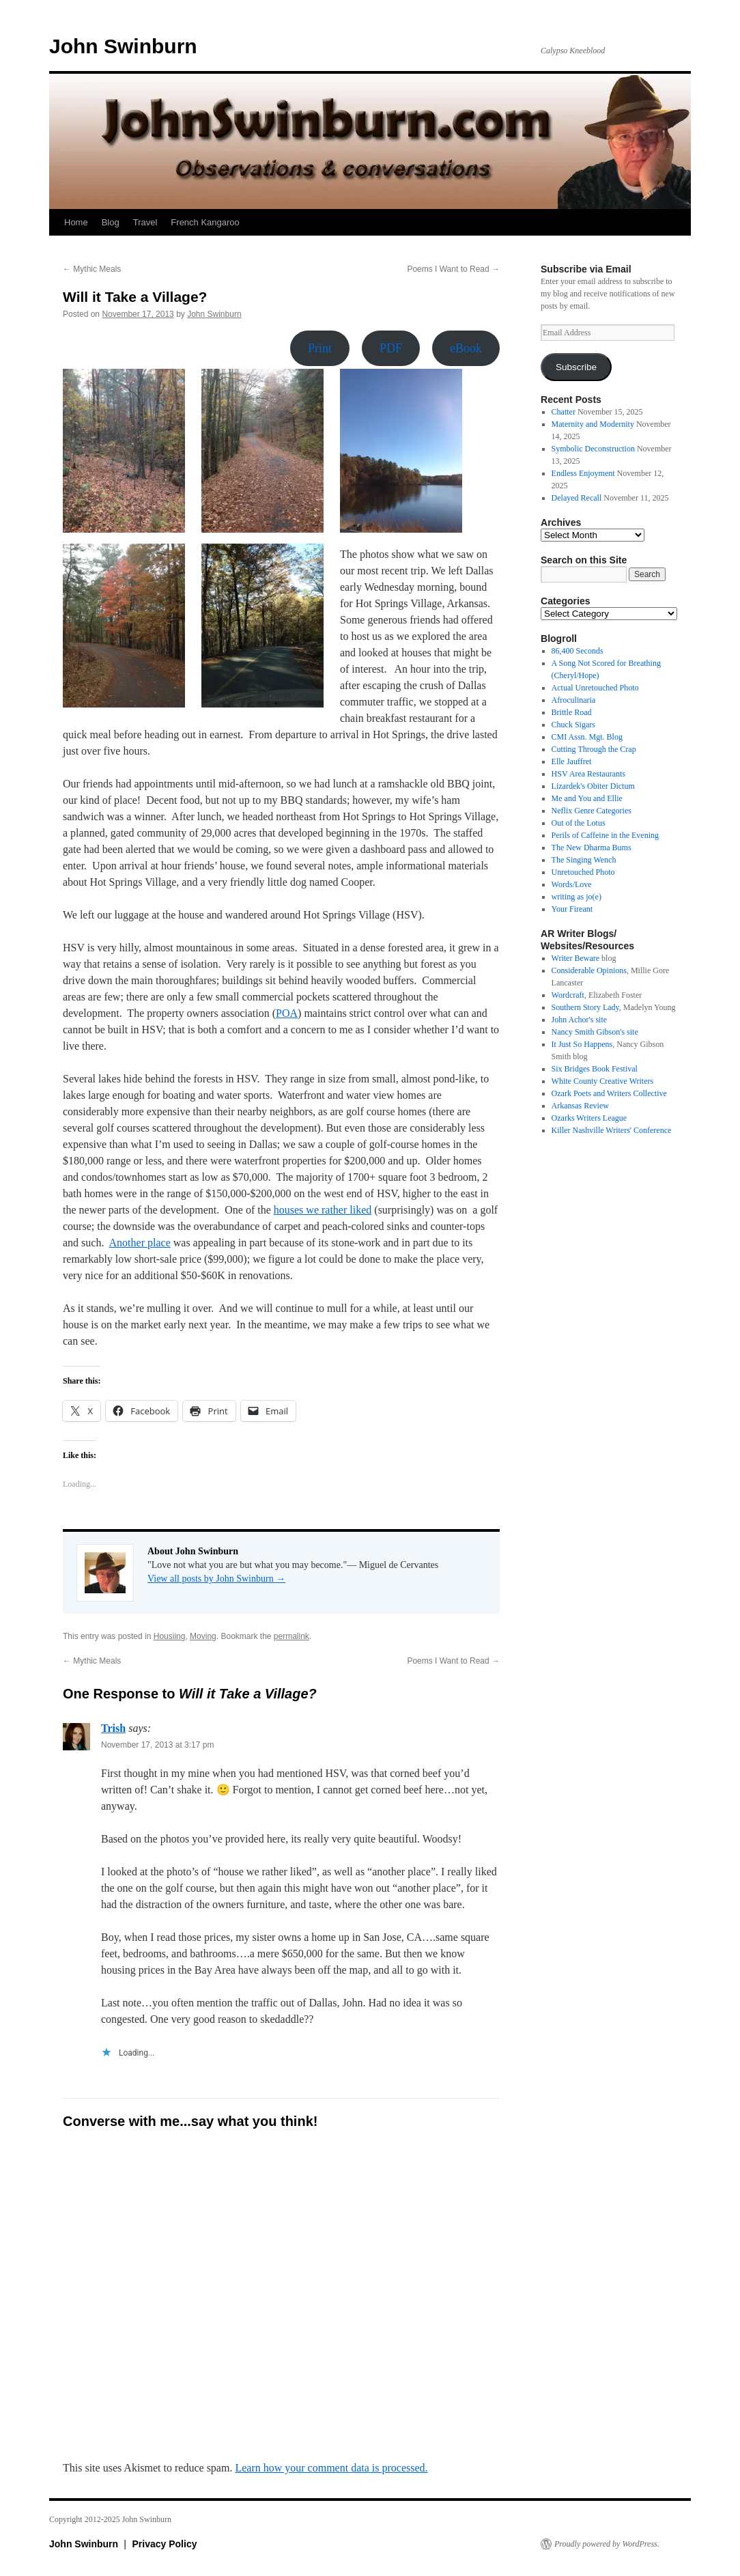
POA (287, 1013)
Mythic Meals (92, 269)
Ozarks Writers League (589, 1118)
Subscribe (576, 367)
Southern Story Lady (585, 1007)
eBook (466, 348)
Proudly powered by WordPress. (606, 2544)
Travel (145, 222)
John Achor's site (580, 1019)
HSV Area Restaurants (588, 774)
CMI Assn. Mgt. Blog (587, 737)
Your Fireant (572, 909)
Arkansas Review (580, 1105)
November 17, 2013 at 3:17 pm (157, 1745)
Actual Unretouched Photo (595, 687)
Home (76, 222)
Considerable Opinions (589, 970)
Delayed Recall (577, 498)
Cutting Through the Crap (594, 749)
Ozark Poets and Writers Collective (609, 1093)
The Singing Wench (584, 860)
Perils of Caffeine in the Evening (605, 835)
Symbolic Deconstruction (593, 448)
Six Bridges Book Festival (595, 1069)
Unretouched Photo (583, 872)
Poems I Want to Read (453, 269)
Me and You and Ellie (587, 798)
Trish (113, 1728)
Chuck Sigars (573, 724)
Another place (140, 1242)
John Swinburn (123, 46)
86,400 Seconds (577, 651)
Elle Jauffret (572, 761)
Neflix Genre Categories (591, 810)
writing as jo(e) (576, 896)
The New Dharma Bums (591, 847)
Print (320, 348)
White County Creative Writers (603, 1081)
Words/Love (572, 884)
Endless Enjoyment (583, 473)
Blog (110, 222)
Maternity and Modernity (593, 424)
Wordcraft (568, 995)
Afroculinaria (574, 700)
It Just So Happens (582, 1044)
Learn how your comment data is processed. (331, 2468)
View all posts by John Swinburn (216, 1578)
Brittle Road (572, 712)
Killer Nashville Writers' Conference (612, 1130)
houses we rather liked (323, 1210)
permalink (291, 1636)
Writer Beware (575, 958)
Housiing (170, 1636)
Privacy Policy (164, 2543)
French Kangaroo (205, 222)
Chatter (563, 412)
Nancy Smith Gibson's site (595, 1032)
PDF (391, 348)
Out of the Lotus (579, 823)
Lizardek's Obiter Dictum (593, 786)
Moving (203, 1636)
